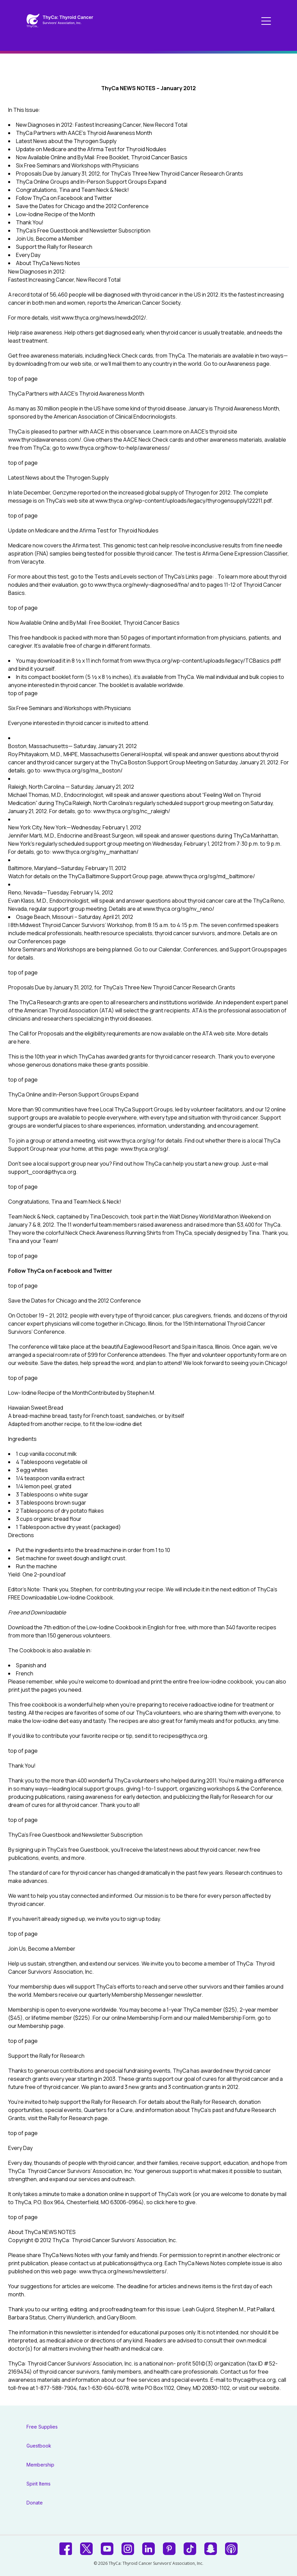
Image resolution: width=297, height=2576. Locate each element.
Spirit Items (38, 2484)
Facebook (67, 1270)
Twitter (102, 1270)
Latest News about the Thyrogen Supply (66, 141)
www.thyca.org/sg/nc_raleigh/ (131, 811)
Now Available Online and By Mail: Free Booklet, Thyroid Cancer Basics (101, 157)
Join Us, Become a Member (49, 238)
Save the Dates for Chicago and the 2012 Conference (82, 206)
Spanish (26, 1665)
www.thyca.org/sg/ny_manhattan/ (95, 852)
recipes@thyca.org (183, 1735)
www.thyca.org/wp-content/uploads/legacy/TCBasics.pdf (207, 660)
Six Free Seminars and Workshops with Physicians (77, 165)
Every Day (28, 255)
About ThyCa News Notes (48, 263)
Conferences (35, 941)
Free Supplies (42, 2427)
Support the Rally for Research (54, 246)
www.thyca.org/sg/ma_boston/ (83, 770)
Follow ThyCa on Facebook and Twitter (64, 198)
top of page (23, 378)
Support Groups (250, 949)
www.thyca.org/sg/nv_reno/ (178, 908)
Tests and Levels (115, 576)
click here (166, 2202)
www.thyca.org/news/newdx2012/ (103, 317)
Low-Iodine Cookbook (114, 1627)
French (24, 1673)
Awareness (241, 363)
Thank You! (29, 222)
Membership (33, 2026)
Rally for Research (70, 2118)
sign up (136, 1919)
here (24, 1041)
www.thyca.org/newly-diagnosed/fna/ (141, 584)
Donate (34, 2502)
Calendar (170, 949)
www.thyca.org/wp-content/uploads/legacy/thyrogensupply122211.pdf (183, 500)
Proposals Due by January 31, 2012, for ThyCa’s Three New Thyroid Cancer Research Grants (129, 173)
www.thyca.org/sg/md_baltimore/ (212, 876)
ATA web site (218, 1033)
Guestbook (38, 2446)
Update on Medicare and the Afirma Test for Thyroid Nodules (91, 149)
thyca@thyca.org (254, 2379)
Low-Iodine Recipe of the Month (55, 214)
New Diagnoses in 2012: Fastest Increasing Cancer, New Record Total (101, 124)
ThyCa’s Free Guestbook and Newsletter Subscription (83, 230)
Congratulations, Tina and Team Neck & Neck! (72, 190)
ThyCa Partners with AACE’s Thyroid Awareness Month (84, 133)
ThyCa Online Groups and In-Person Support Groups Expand (91, 181)
